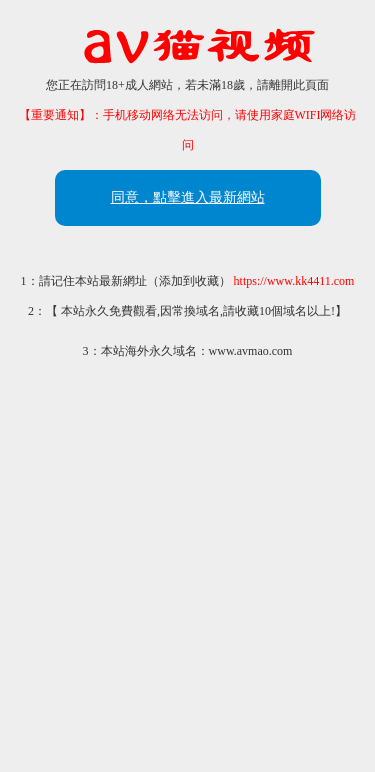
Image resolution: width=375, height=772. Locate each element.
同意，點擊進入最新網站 (188, 197)
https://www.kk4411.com (294, 281)
